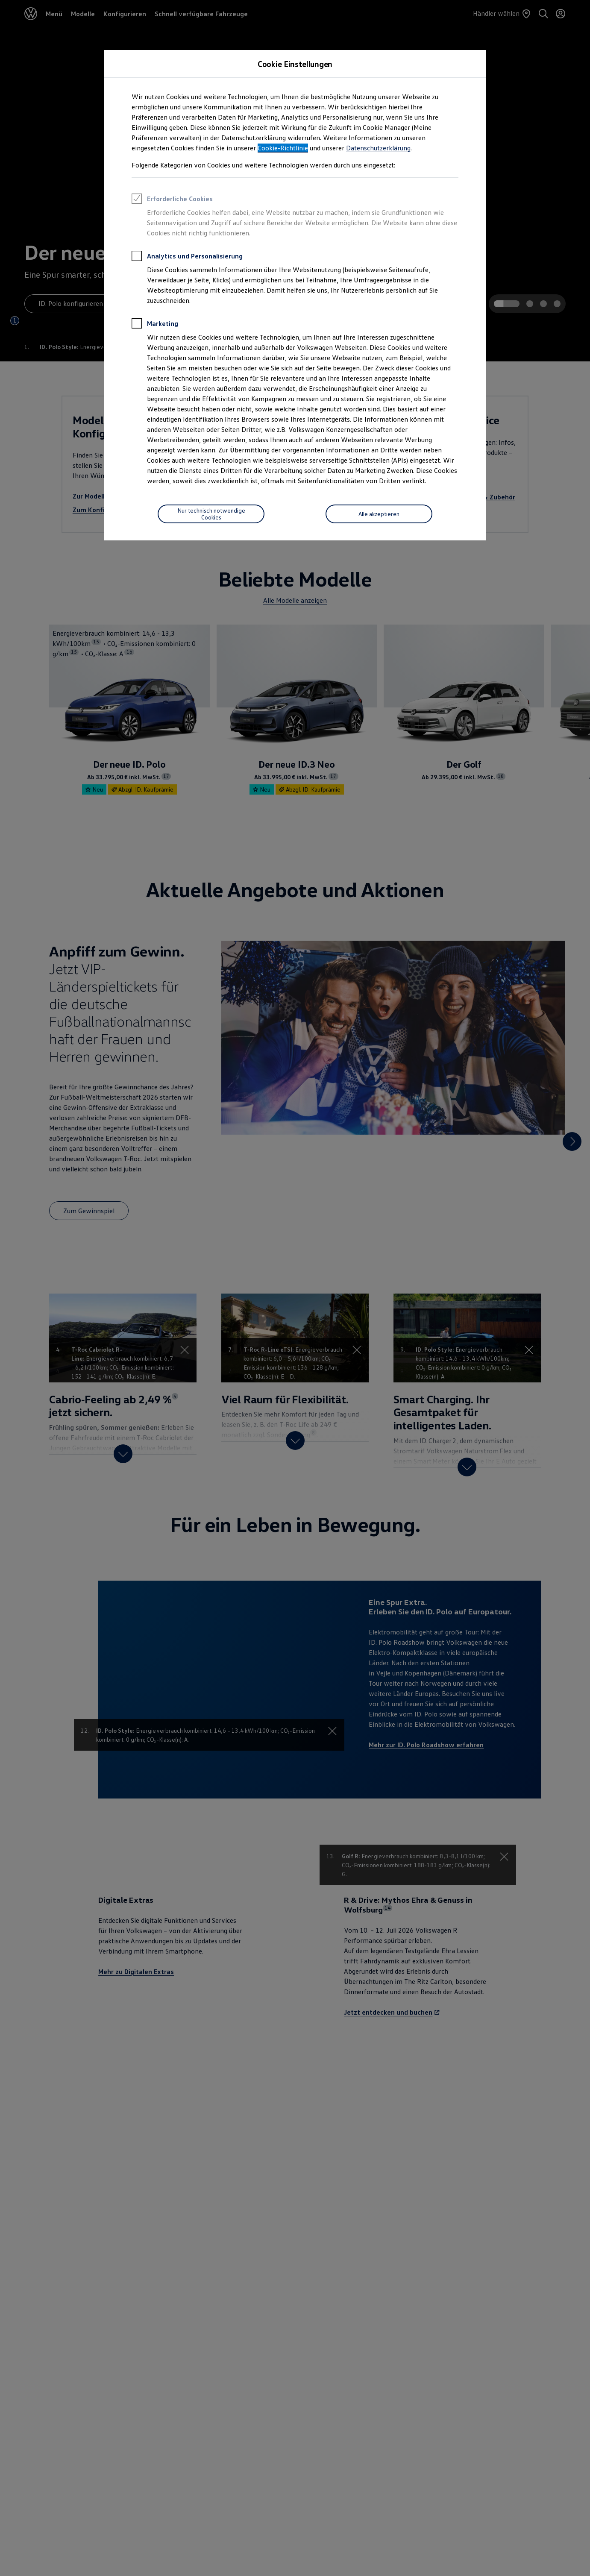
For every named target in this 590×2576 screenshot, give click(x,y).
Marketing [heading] (155, 324)
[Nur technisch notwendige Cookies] (211, 514)
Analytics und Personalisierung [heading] (187, 257)
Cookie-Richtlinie (283, 148)
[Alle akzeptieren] (379, 514)
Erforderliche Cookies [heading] (172, 200)
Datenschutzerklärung (378, 148)
